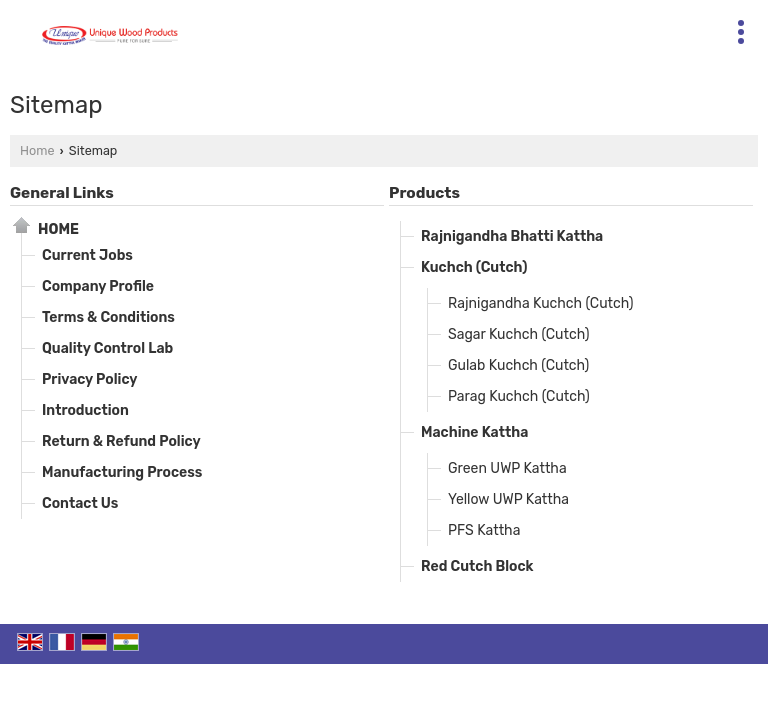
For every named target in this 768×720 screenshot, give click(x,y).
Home (37, 150)
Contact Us (80, 503)
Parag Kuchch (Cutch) (519, 396)
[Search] (473, 27)
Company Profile (98, 286)
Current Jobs (87, 255)
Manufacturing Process (122, 472)
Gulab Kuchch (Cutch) (518, 365)
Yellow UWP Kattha (508, 499)
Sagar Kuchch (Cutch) (518, 334)
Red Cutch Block (477, 566)
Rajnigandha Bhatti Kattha (512, 236)
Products (424, 193)
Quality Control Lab (107, 348)
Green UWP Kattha (507, 468)
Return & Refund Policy (121, 441)
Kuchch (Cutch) (474, 267)
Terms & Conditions (108, 317)
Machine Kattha (474, 432)
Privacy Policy (89, 379)
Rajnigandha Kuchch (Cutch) (541, 303)
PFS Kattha (484, 530)
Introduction (85, 410)
